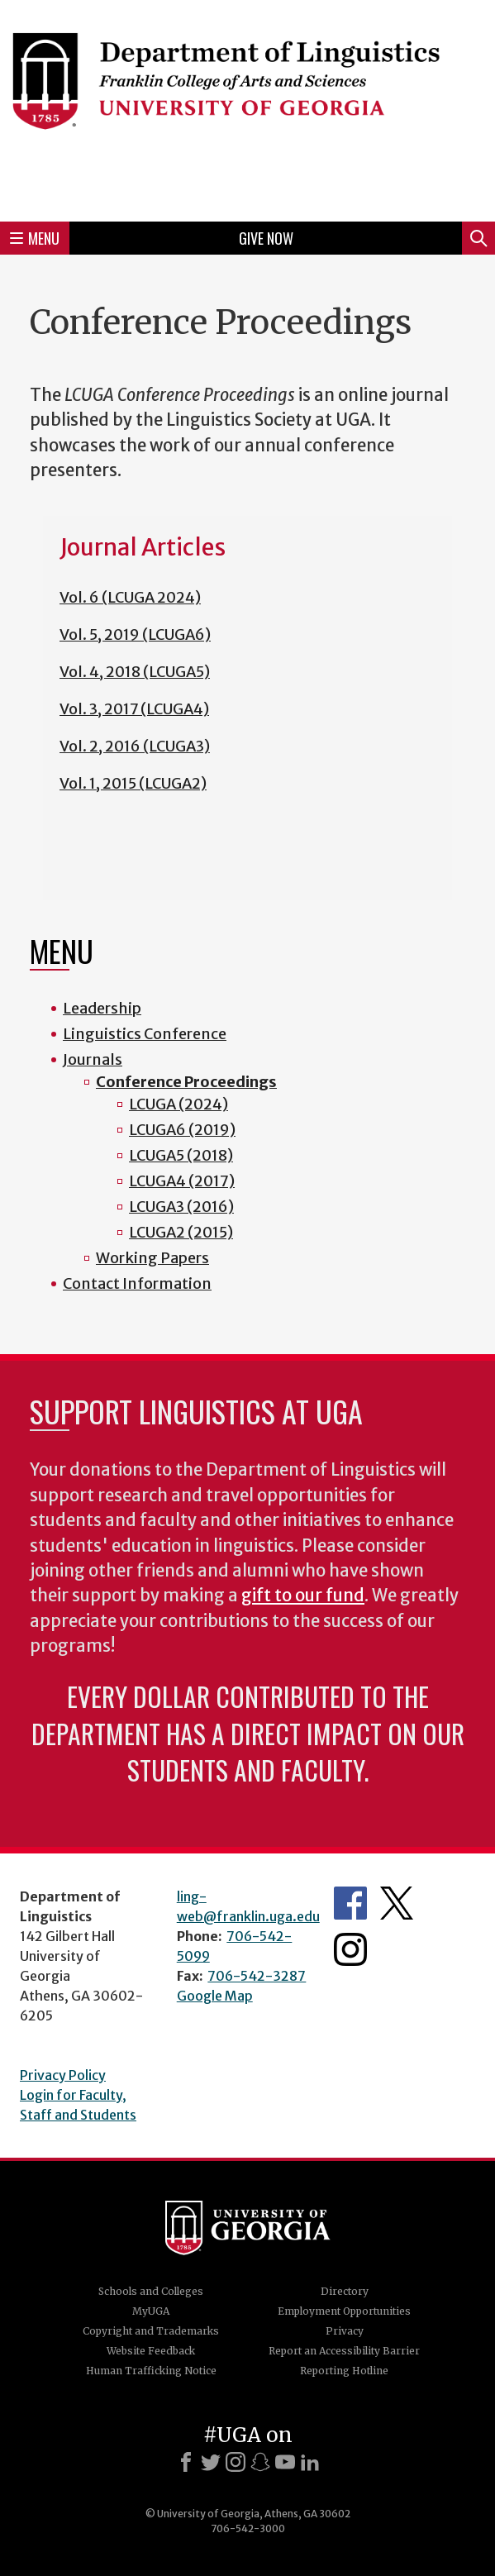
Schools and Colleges (150, 2291)
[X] (211, 2462)
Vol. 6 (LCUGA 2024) (130, 597)
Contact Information (137, 1283)
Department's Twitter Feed (396, 1903)
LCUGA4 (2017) (182, 1180)
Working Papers (152, 1257)
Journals (92, 1059)
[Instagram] (235, 2462)
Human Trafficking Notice (151, 2370)
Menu (34, 238)
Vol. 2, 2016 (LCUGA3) (134, 746)
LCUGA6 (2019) (182, 1129)
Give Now (266, 238)
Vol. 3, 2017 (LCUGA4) (134, 708)
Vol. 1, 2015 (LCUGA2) (133, 783)
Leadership (102, 1008)
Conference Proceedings (186, 1081)
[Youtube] (285, 2462)
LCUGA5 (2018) (181, 1155)
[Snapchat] (260, 2462)
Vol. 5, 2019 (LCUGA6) (135, 634)
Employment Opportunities (344, 2311)
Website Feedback (151, 2351)
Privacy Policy (63, 2075)
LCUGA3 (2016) (181, 1206)
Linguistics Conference (144, 1033)
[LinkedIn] (310, 2462)
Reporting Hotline (344, 2370)
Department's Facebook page (350, 1903)
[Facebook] (186, 2462)
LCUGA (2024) (178, 1104)
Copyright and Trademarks (151, 2331)
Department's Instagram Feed (350, 1949)
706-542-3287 (256, 1976)
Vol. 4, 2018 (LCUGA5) (134, 671)
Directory (345, 2291)
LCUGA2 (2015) (181, 1232)
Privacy (345, 2331)
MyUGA (150, 2311)
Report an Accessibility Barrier (344, 2351)
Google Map (215, 1995)
